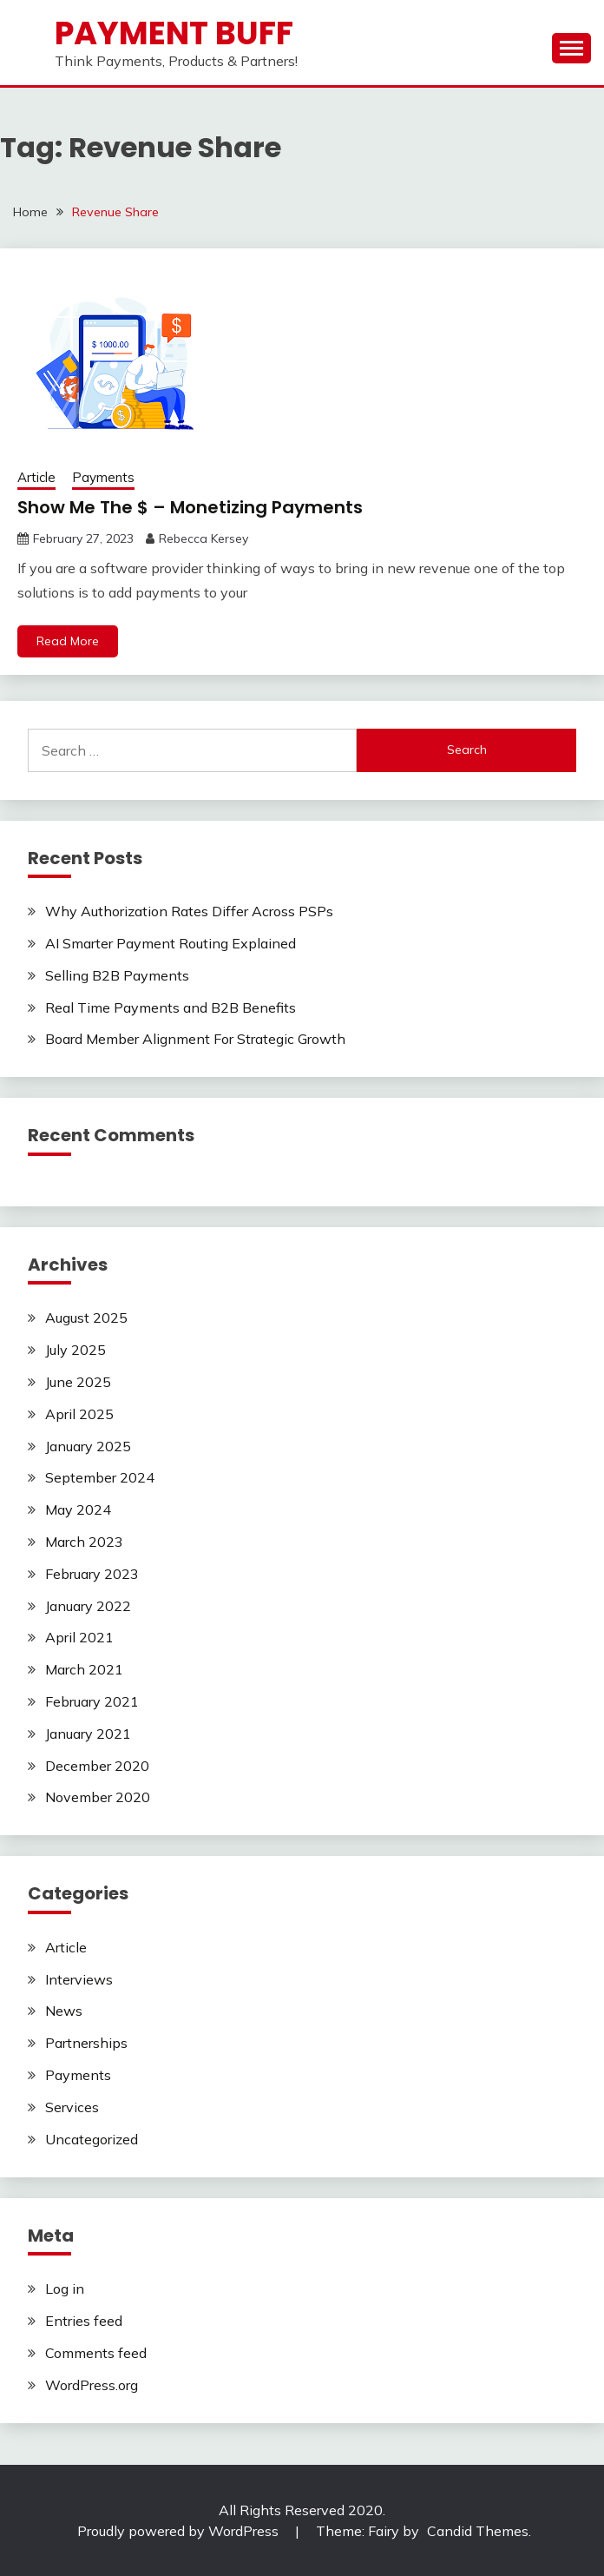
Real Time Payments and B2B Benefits (170, 1007)
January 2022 (88, 1606)
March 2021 (84, 1669)
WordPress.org (91, 2385)
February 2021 (92, 1701)
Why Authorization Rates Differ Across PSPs (189, 911)
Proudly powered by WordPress (179, 2531)
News (63, 2010)
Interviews (79, 1979)
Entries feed (83, 2320)
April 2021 (79, 1637)
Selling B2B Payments (117, 975)
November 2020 (97, 1797)
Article (36, 477)
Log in (64, 2288)
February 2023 (92, 1573)
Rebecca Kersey (203, 538)
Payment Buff (174, 33)
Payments (103, 477)
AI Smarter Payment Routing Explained (170, 943)
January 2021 (88, 1733)
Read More (67, 641)
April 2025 (79, 1414)
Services (72, 2107)
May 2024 (78, 1509)
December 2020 (97, 1765)
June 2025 (78, 1381)
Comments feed (96, 2352)
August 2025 (86, 1317)
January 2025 (88, 1446)
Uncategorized (91, 2139)
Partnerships (86, 2042)
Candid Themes (477, 2531)
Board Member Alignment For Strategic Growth (195, 1038)
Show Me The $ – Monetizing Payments (190, 507)
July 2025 (75, 1349)
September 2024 (99, 1477)
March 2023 (84, 1541)
